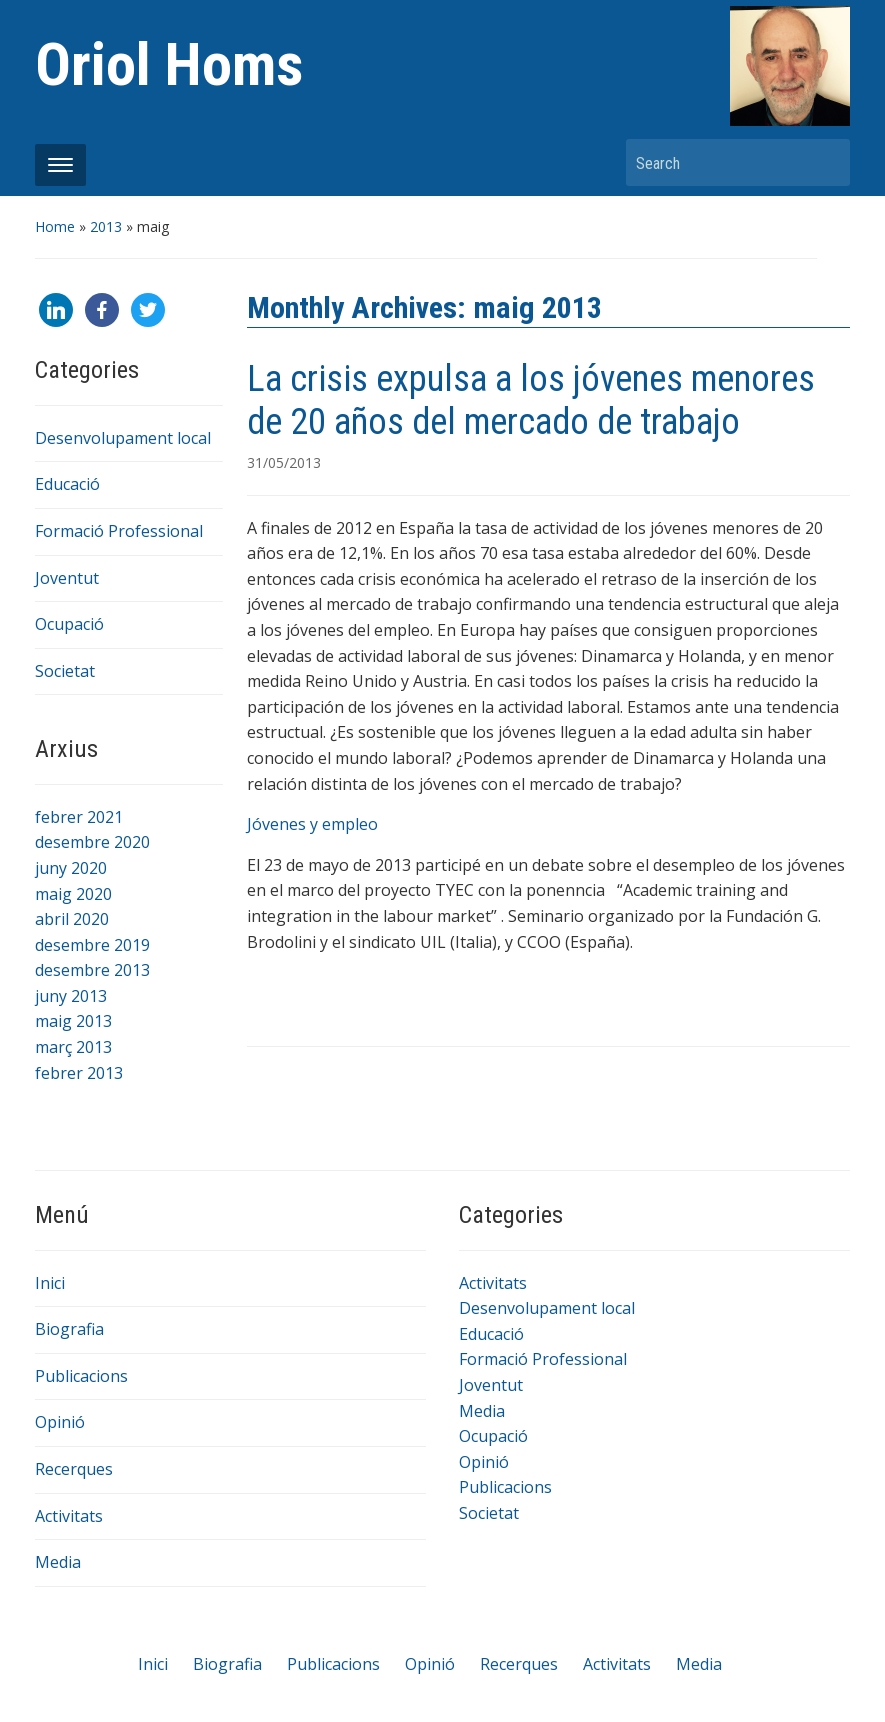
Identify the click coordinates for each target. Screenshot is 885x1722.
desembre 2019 (92, 945)
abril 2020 (72, 919)
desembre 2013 (92, 970)
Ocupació (69, 624)
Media (58, 1562)
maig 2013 (73, 1021)
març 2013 (73, 1047)
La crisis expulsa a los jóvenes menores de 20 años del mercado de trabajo (531, 400)
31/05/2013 (284, 462)
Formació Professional (119, 531)
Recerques (74, 1469)
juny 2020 (71, 868)
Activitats (69, 1516)
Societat (65, 671)
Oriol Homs (169, 64)
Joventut (67, 578)
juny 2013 (71, 996)
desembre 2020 (92, 842)
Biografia (69, 1329)
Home (55, 226)
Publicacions (81, 1376)
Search (825, 162)
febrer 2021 (79, 817)
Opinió (60, 1422)
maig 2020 (73, 894)
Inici (50, 1283)
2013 (106, 226)
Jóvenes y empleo (312, 824)
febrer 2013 (79, 1073)
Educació (67, 484)
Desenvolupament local (123, 438)
